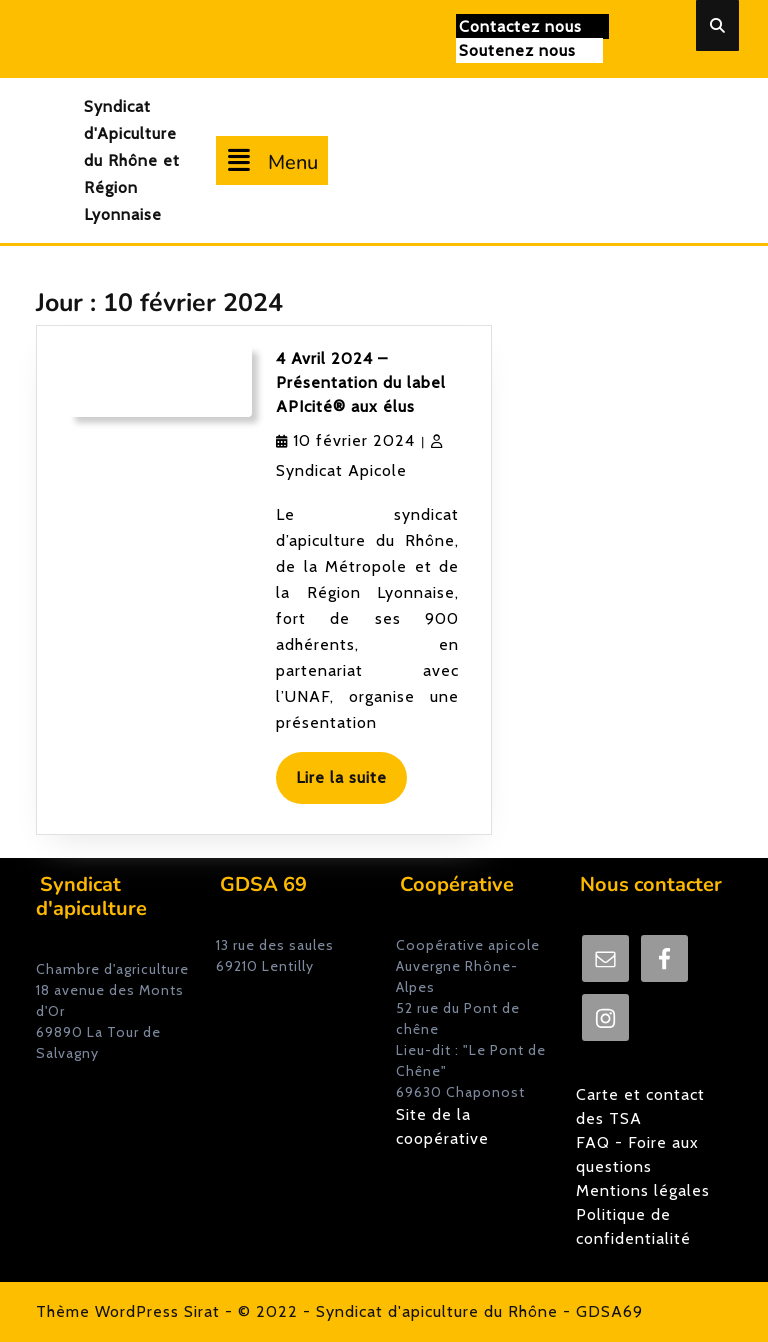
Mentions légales (643, 1190)
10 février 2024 (354, 440)
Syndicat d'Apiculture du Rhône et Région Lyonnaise (132, 160)
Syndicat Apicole (341, 470)
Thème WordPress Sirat (128, 1311)
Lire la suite (351, 784)
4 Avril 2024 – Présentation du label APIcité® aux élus (361, 382)
